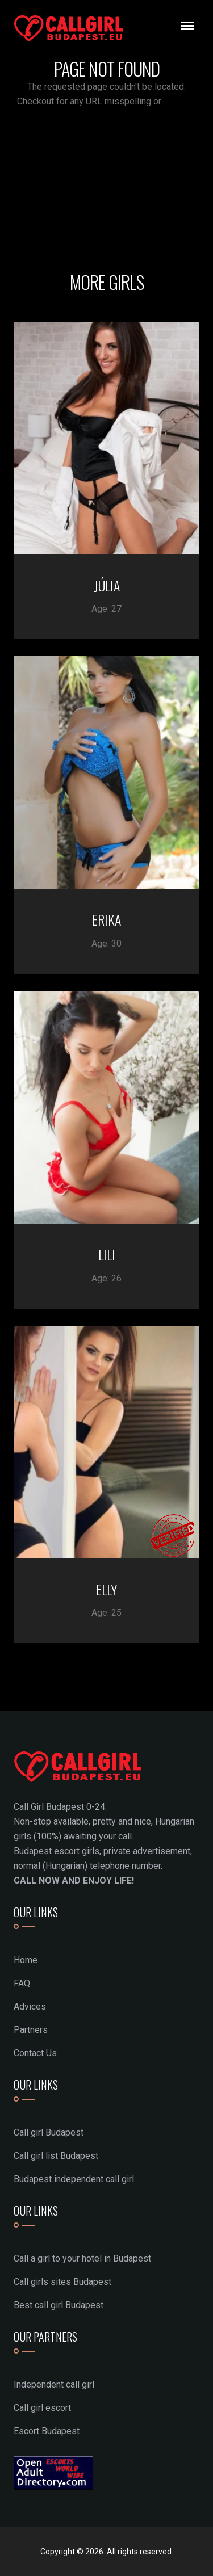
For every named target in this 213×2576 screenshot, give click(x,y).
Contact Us (35, 2053)
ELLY (106, 1589)
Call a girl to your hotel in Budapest (82, 2258)
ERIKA (106, 919)
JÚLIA (107, 585)
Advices (30, 2006)
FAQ (22, 1983)
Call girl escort (42, 2407)
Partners (31, 2029)
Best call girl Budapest (58, 2305)
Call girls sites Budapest (62, 2281)
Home (25, 1960)
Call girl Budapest (48, 2132)
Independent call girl (54, 2384)
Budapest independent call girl (74, 2179)
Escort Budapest (47, 2431)
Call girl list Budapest (56, 2155)
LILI (106, 1254)
